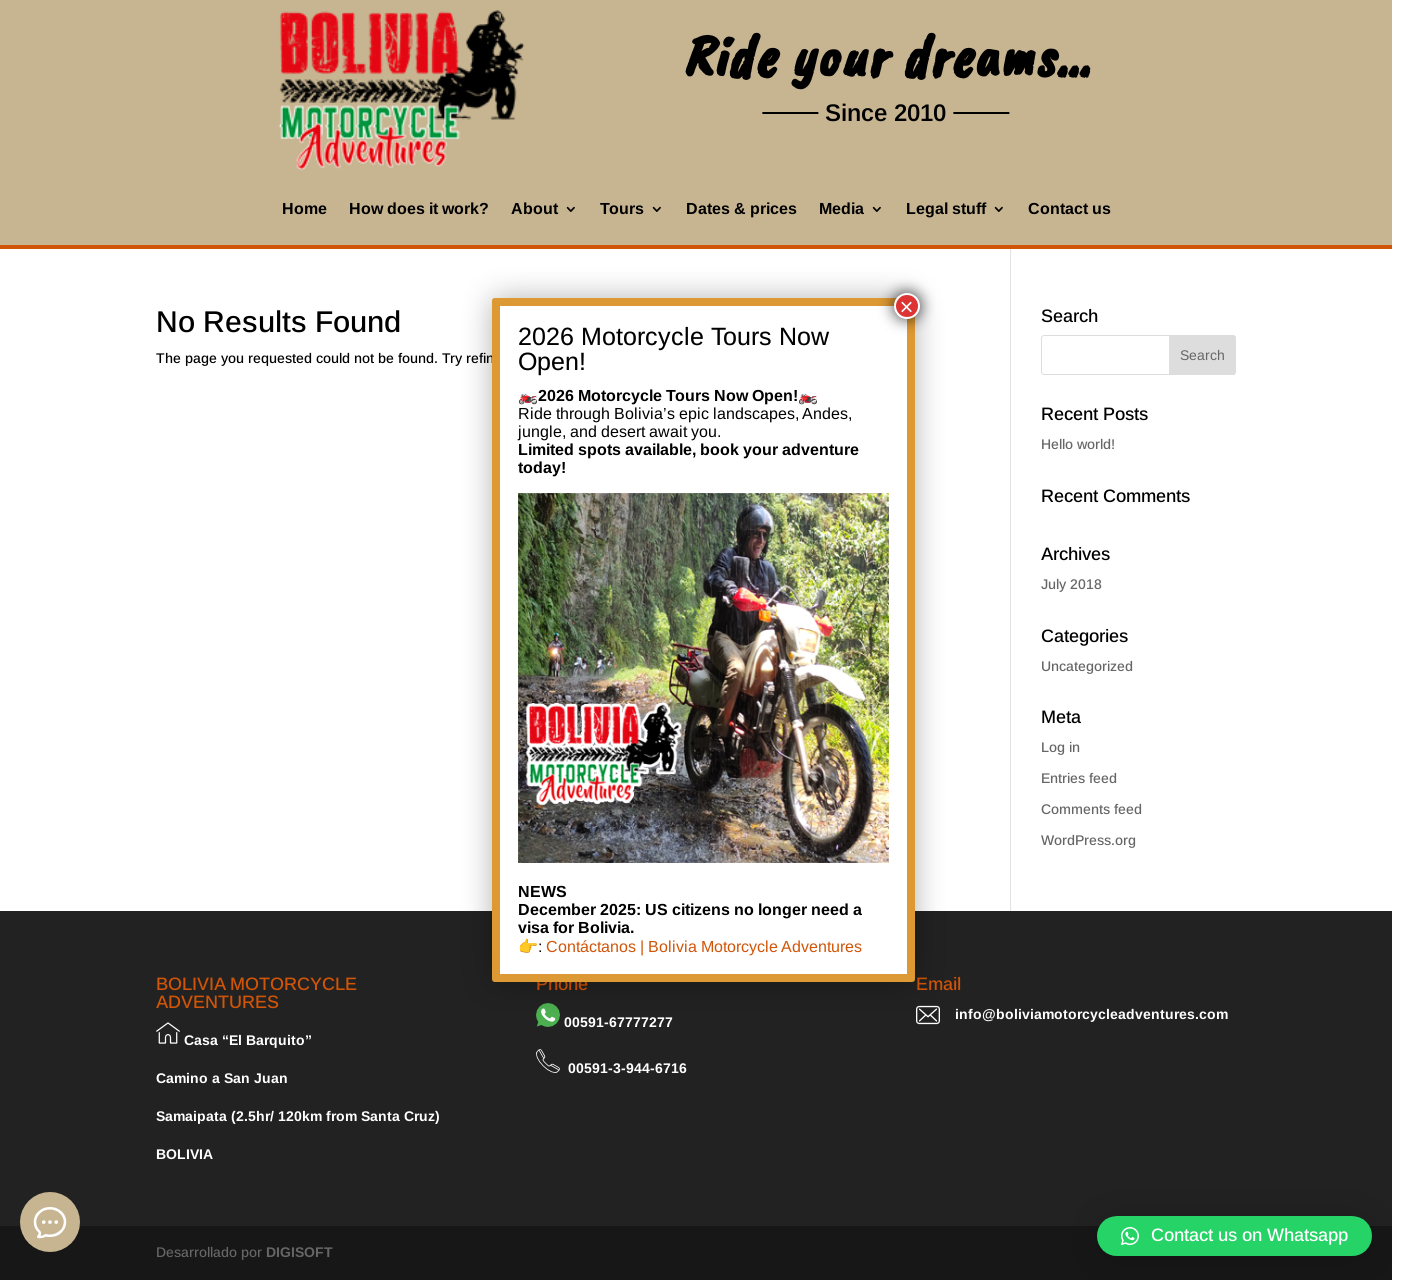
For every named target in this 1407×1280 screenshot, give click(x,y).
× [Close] (907, 306)
